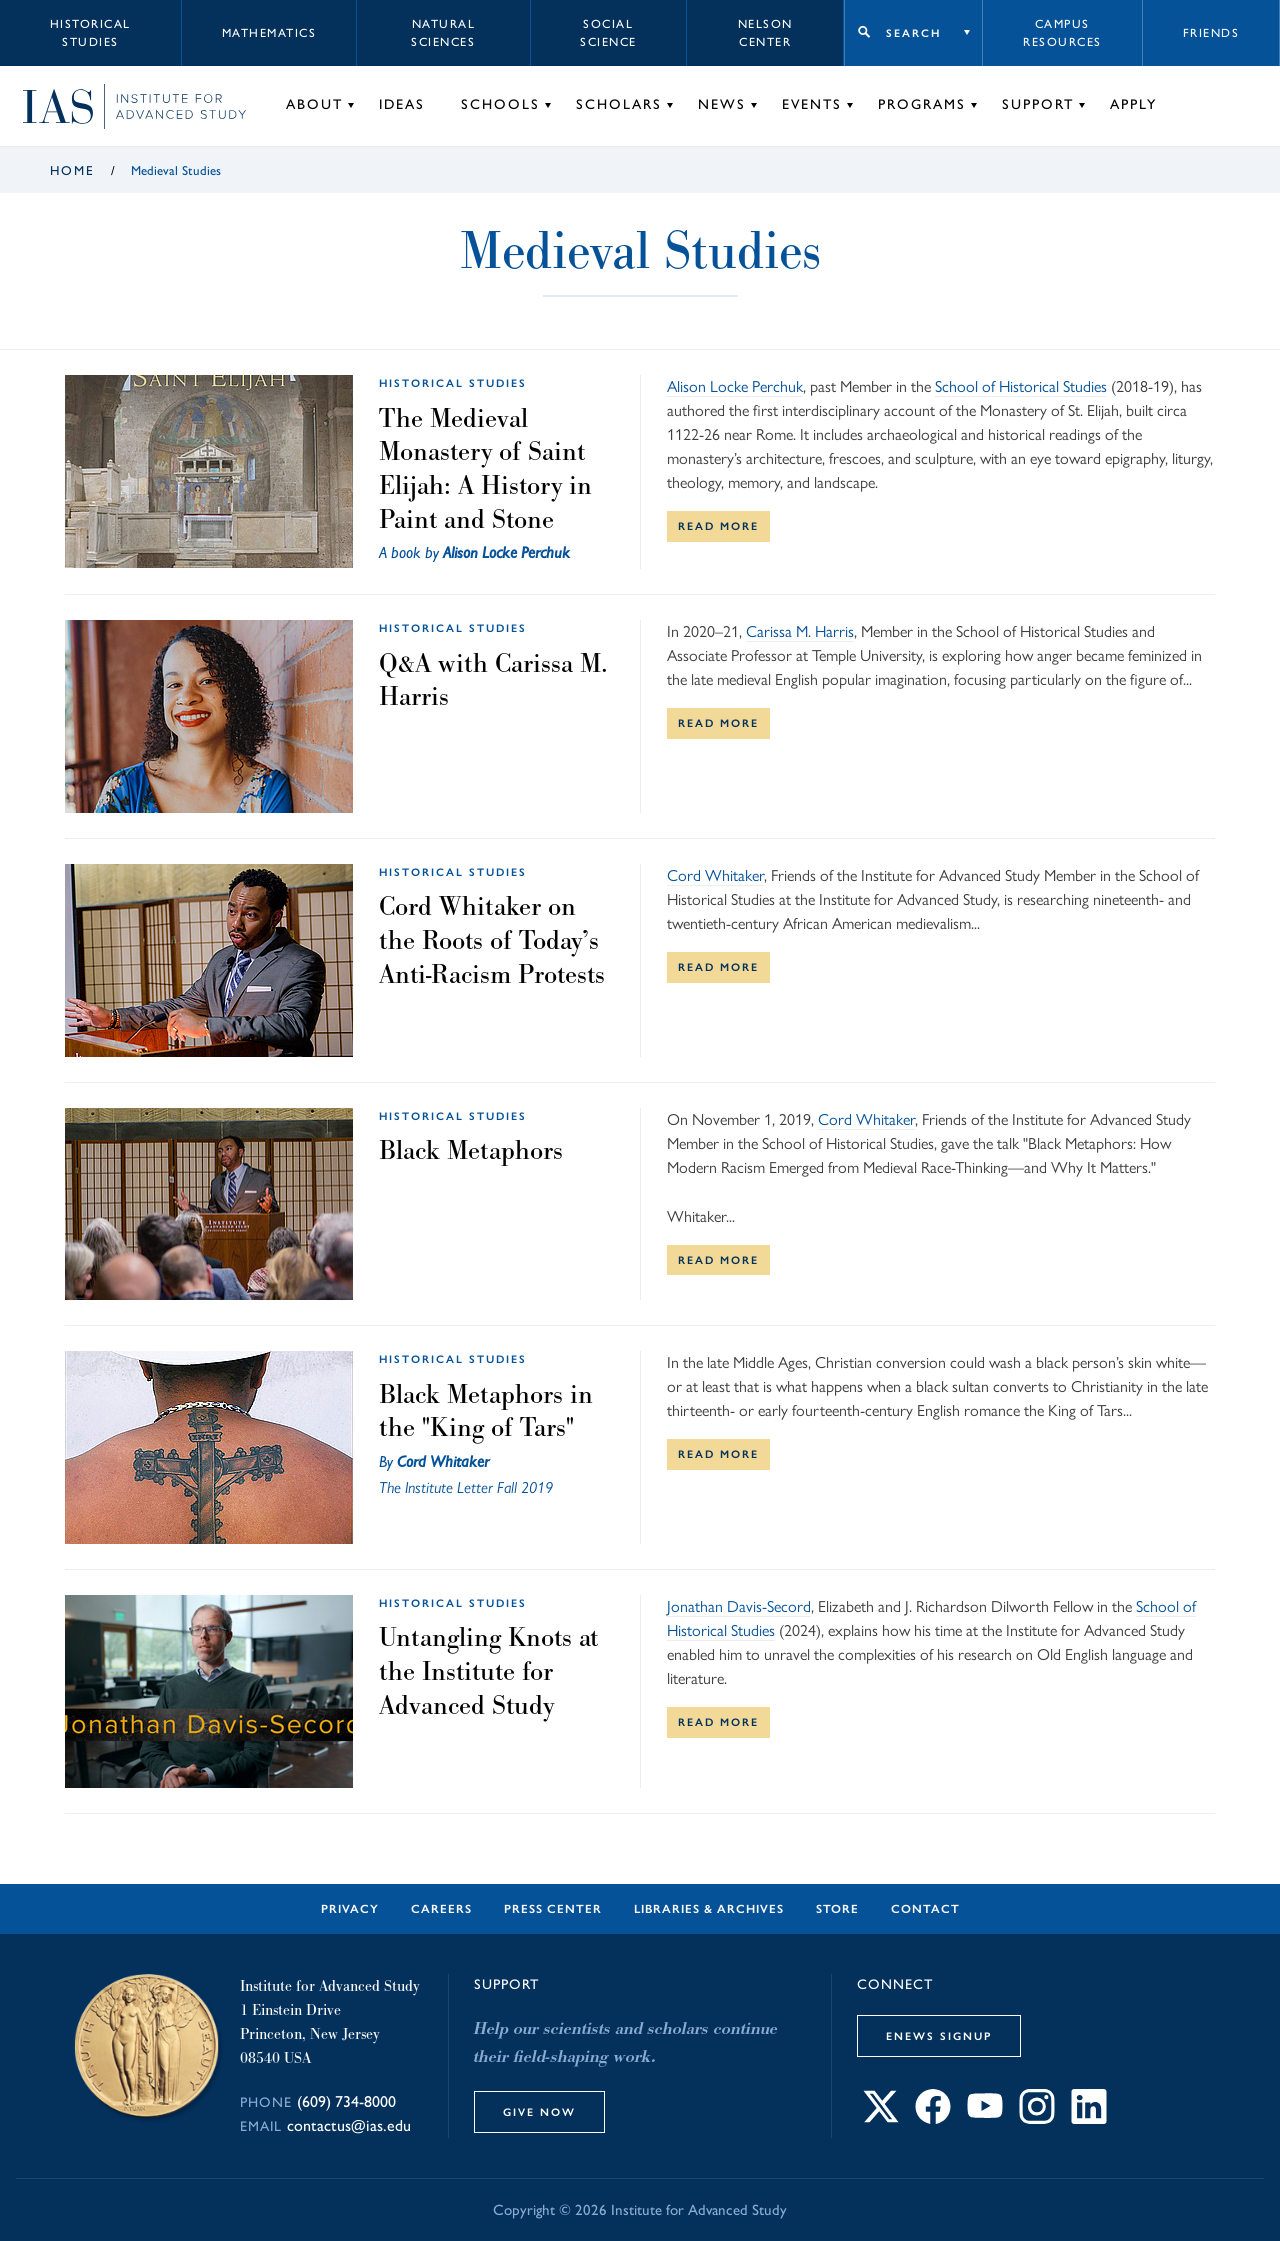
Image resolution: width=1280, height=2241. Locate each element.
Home (72, 170)
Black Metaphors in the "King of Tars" (486, 1411)
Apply (1133, 104)
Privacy (350, 1909)
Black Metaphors (471, 1150)
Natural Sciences (443, 33)
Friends (1211, 33)
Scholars (619, 104)
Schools (500, 104)
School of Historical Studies (1021, 386)
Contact (925, 1909)
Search (913, 33)
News (722, 104)
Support (1038, 104)
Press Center (553, 1909)
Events (812, 104)
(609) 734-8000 (346, 2101)
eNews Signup (939, 2036)
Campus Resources (1062, 33)
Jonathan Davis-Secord (739, 1606)
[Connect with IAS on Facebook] (933, 2118)
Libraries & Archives (709, 1909)
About (314, 104)
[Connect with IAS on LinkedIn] (1089, 2118)
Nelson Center (765, 33)
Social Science (608, 33)
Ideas (402, 104)
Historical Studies (90, 33)
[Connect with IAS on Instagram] (1037, 2118)
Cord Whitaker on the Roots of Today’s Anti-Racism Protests (492, 939)
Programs (922, 104)
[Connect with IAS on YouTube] (985, 2118)
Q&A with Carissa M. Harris (493, 680)
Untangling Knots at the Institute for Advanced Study (488, 1670)
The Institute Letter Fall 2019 (466, 1487)
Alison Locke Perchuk (506, 552)
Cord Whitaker (715, 875)
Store (837, 1909)
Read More (718, 526)
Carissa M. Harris (800, 631)
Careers (441, 1909)
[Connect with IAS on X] (881, 2118)
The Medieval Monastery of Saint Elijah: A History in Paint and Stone (485, 468)
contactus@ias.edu (349, 2125)
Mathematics (269, 33)
